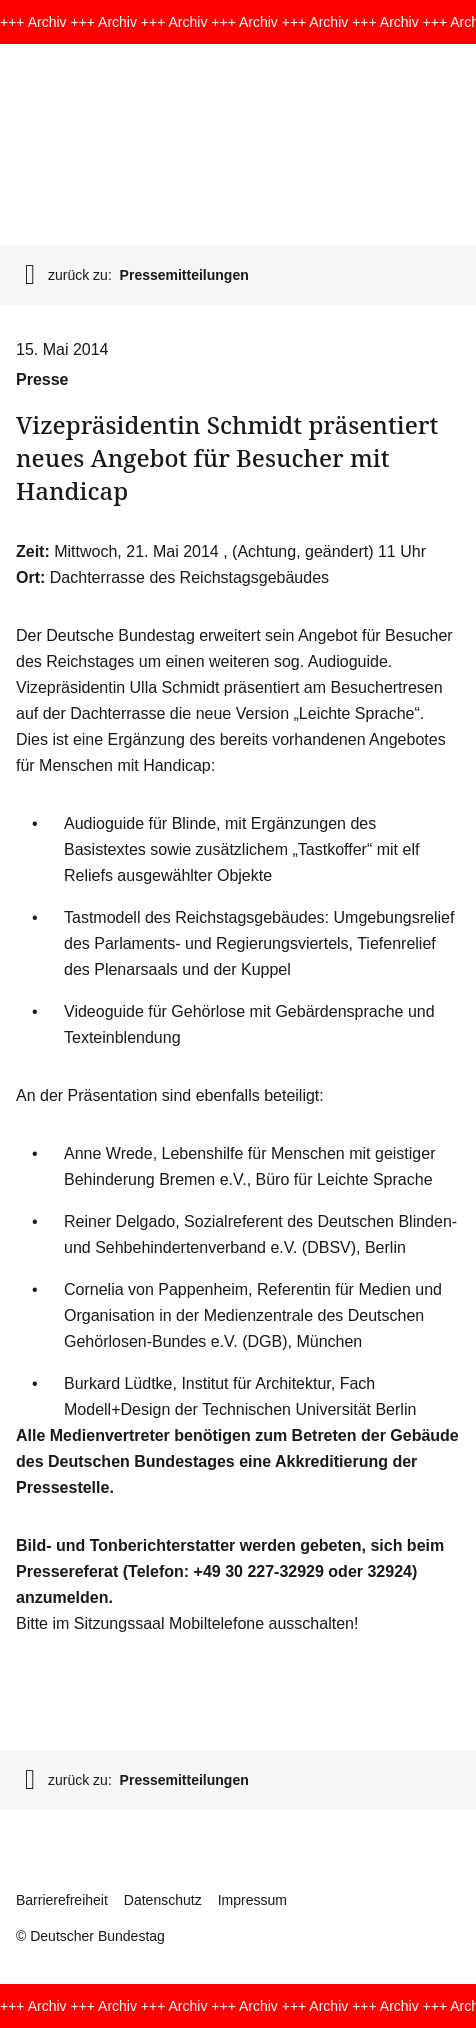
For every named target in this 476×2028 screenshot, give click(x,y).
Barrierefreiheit (62, 1900)
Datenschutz (163, 1900)
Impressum (252, 1900)
